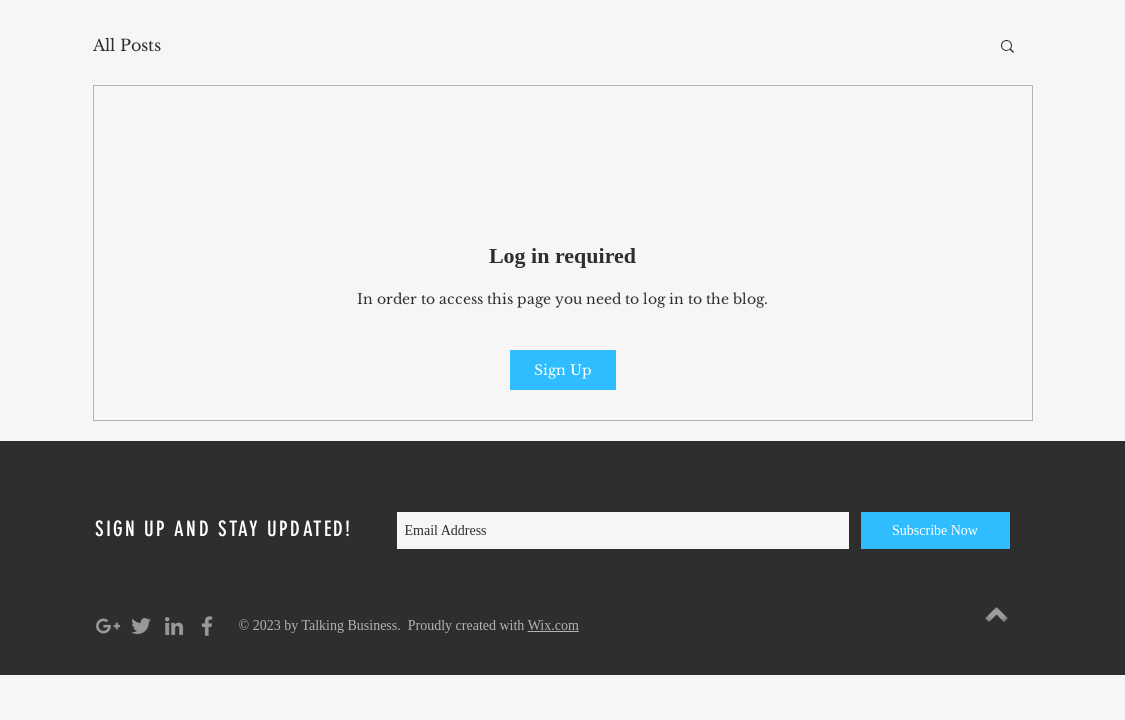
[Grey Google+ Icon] (108, 626)
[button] (1007, 45)
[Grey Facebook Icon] (207, 626)
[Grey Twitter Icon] (141, 626)
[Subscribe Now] (935, 530)
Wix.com (553, 625)
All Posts (127, 45)
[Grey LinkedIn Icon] (174, 626)
